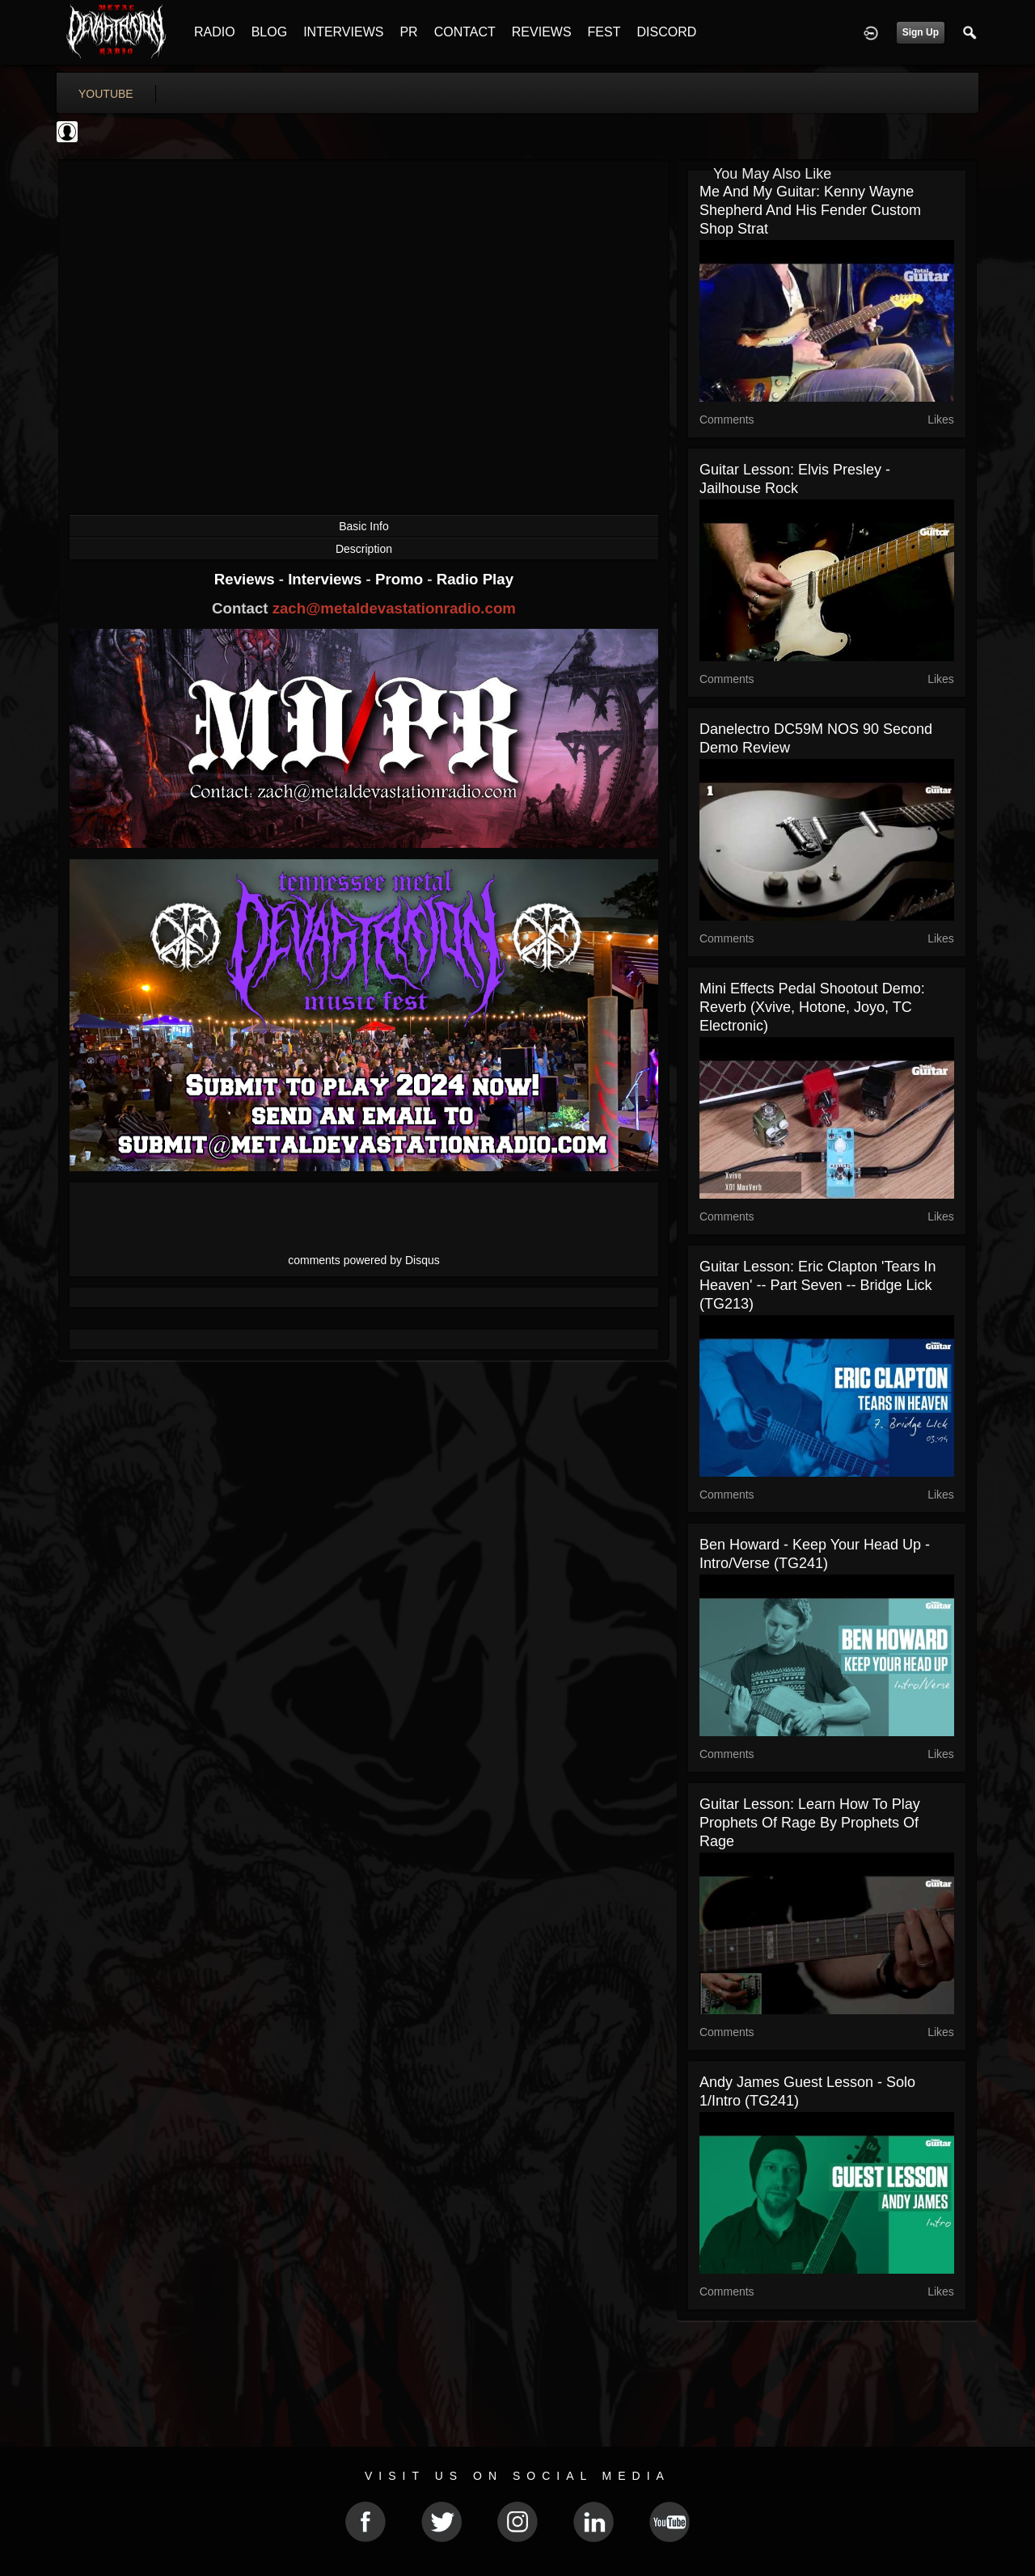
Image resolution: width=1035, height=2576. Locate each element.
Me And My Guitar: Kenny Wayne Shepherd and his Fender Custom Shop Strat (810, 210)
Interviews (326, 579)
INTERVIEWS (343, 32)
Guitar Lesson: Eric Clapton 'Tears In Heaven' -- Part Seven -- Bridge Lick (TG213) (817, 1285)
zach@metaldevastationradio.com (394, 608)
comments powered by (364, 1260)
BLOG (269, 32)
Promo (401, 579)
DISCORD (666, 32)
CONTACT (465, 32)
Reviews (246, 579)
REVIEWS (542, 32)
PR (408, 32)
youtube (105, 93)
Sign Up (920, 32)
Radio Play (475, 579)
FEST (604, 32)
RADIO (214, 32)
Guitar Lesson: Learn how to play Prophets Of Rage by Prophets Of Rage (809, 1822)
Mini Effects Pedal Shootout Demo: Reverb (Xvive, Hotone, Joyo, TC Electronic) (812, 1007)
